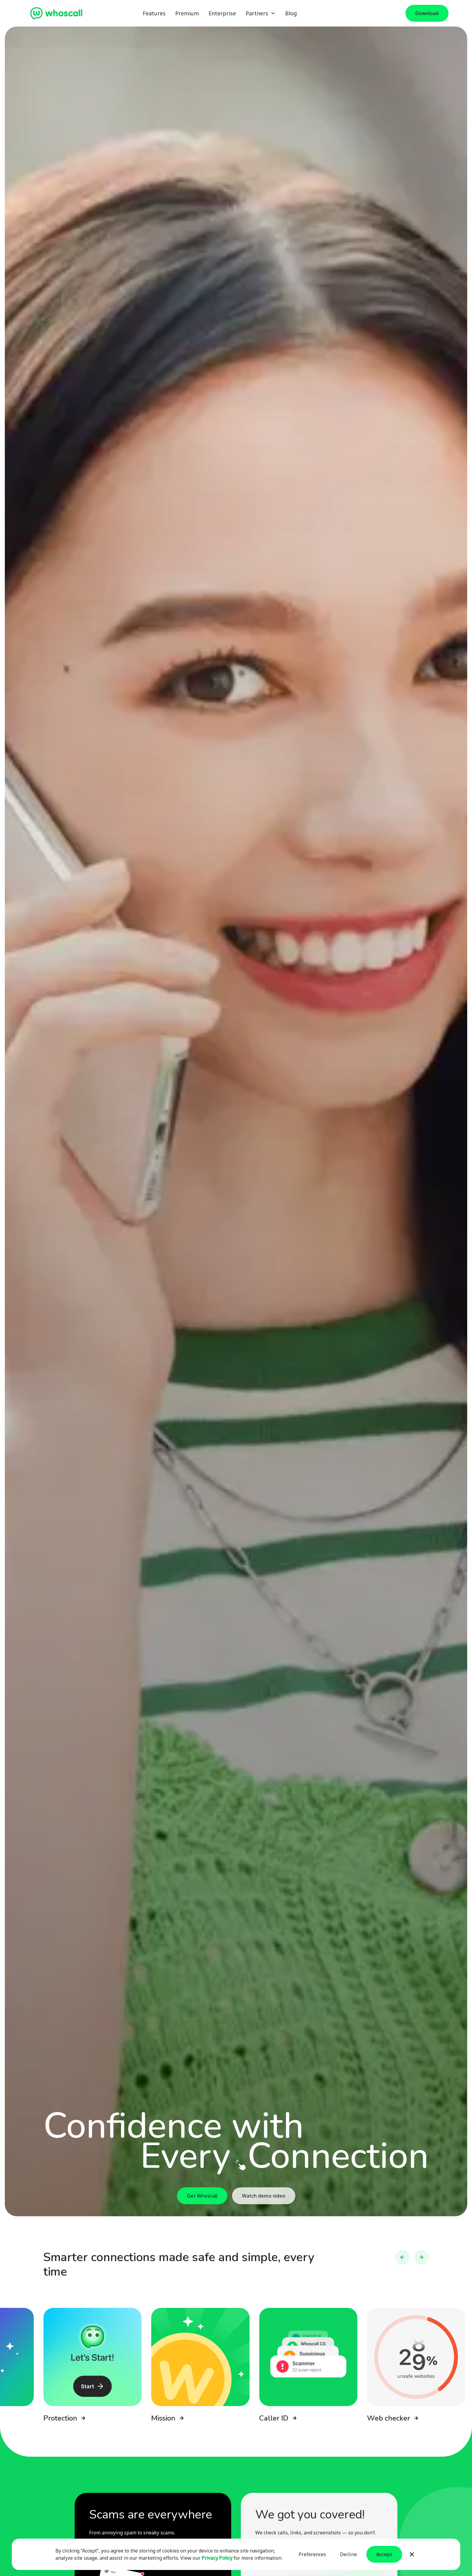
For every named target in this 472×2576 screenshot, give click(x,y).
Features (154, 13)
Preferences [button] (312, 2554)
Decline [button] (348, 2554)
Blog (291, 13)
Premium (187, 13)
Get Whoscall (202, 2195)
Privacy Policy (217, 2558)
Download (427, 13)
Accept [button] (384, 2554)
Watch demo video (263, 2195)
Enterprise (222, 13)
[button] (260, 13)
